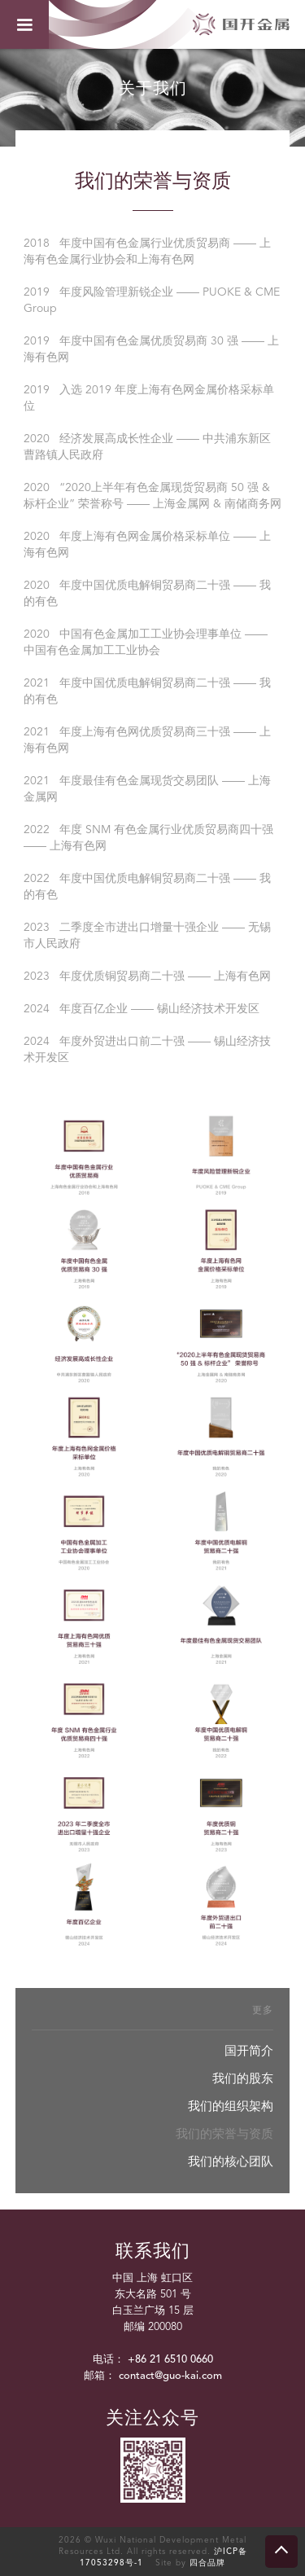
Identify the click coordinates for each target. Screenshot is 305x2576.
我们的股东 (242, 2080)
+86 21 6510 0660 (170, 2359)
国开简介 (248, 2052)
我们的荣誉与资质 (224, 2135)
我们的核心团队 (230, 2163)
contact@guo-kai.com (170, 2376)
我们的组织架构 (230, 2107)
